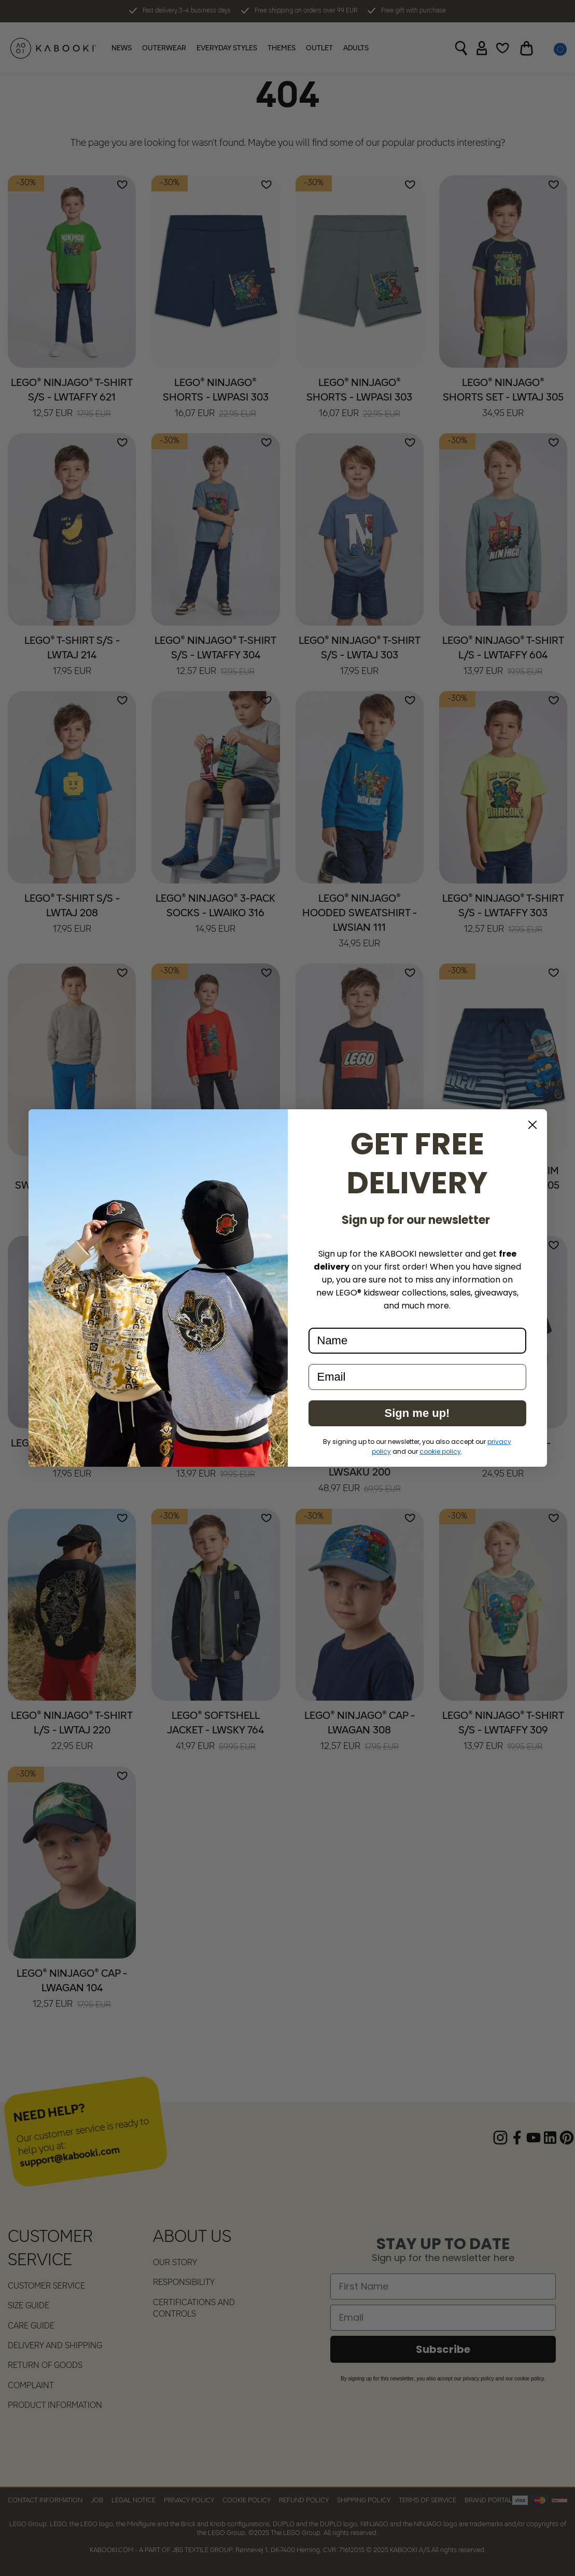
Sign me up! (417, 1413)
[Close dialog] (532, 1124)
